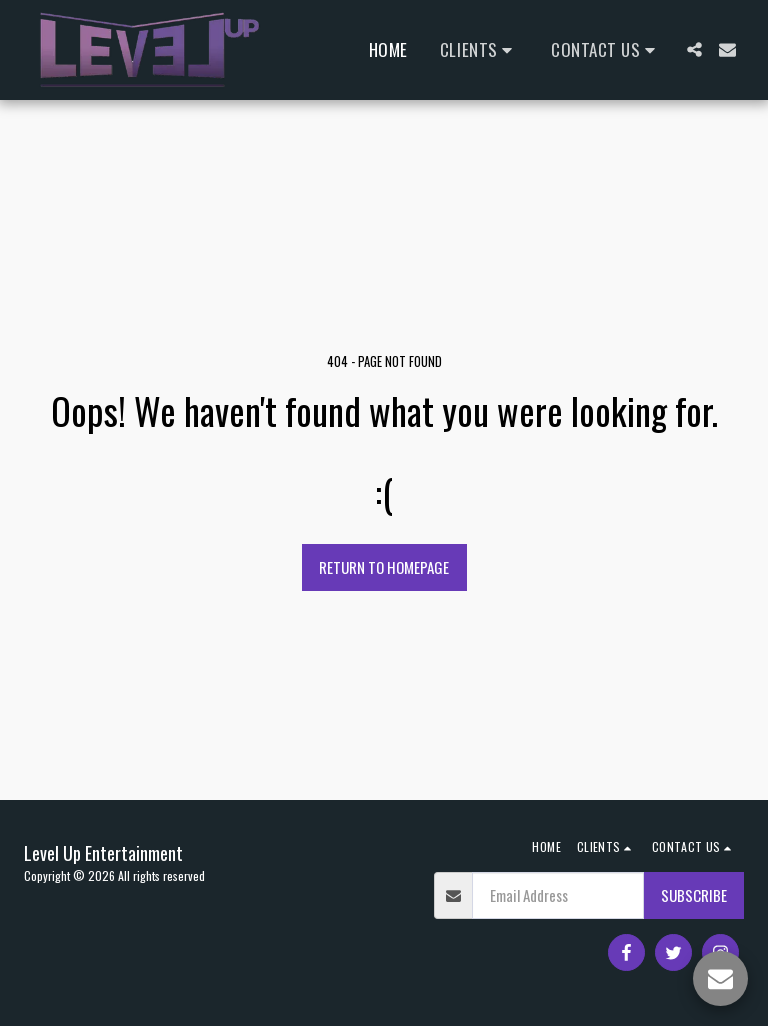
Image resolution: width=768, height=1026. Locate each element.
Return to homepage (384, 567)
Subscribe (694, 895)
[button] (479, 49)
